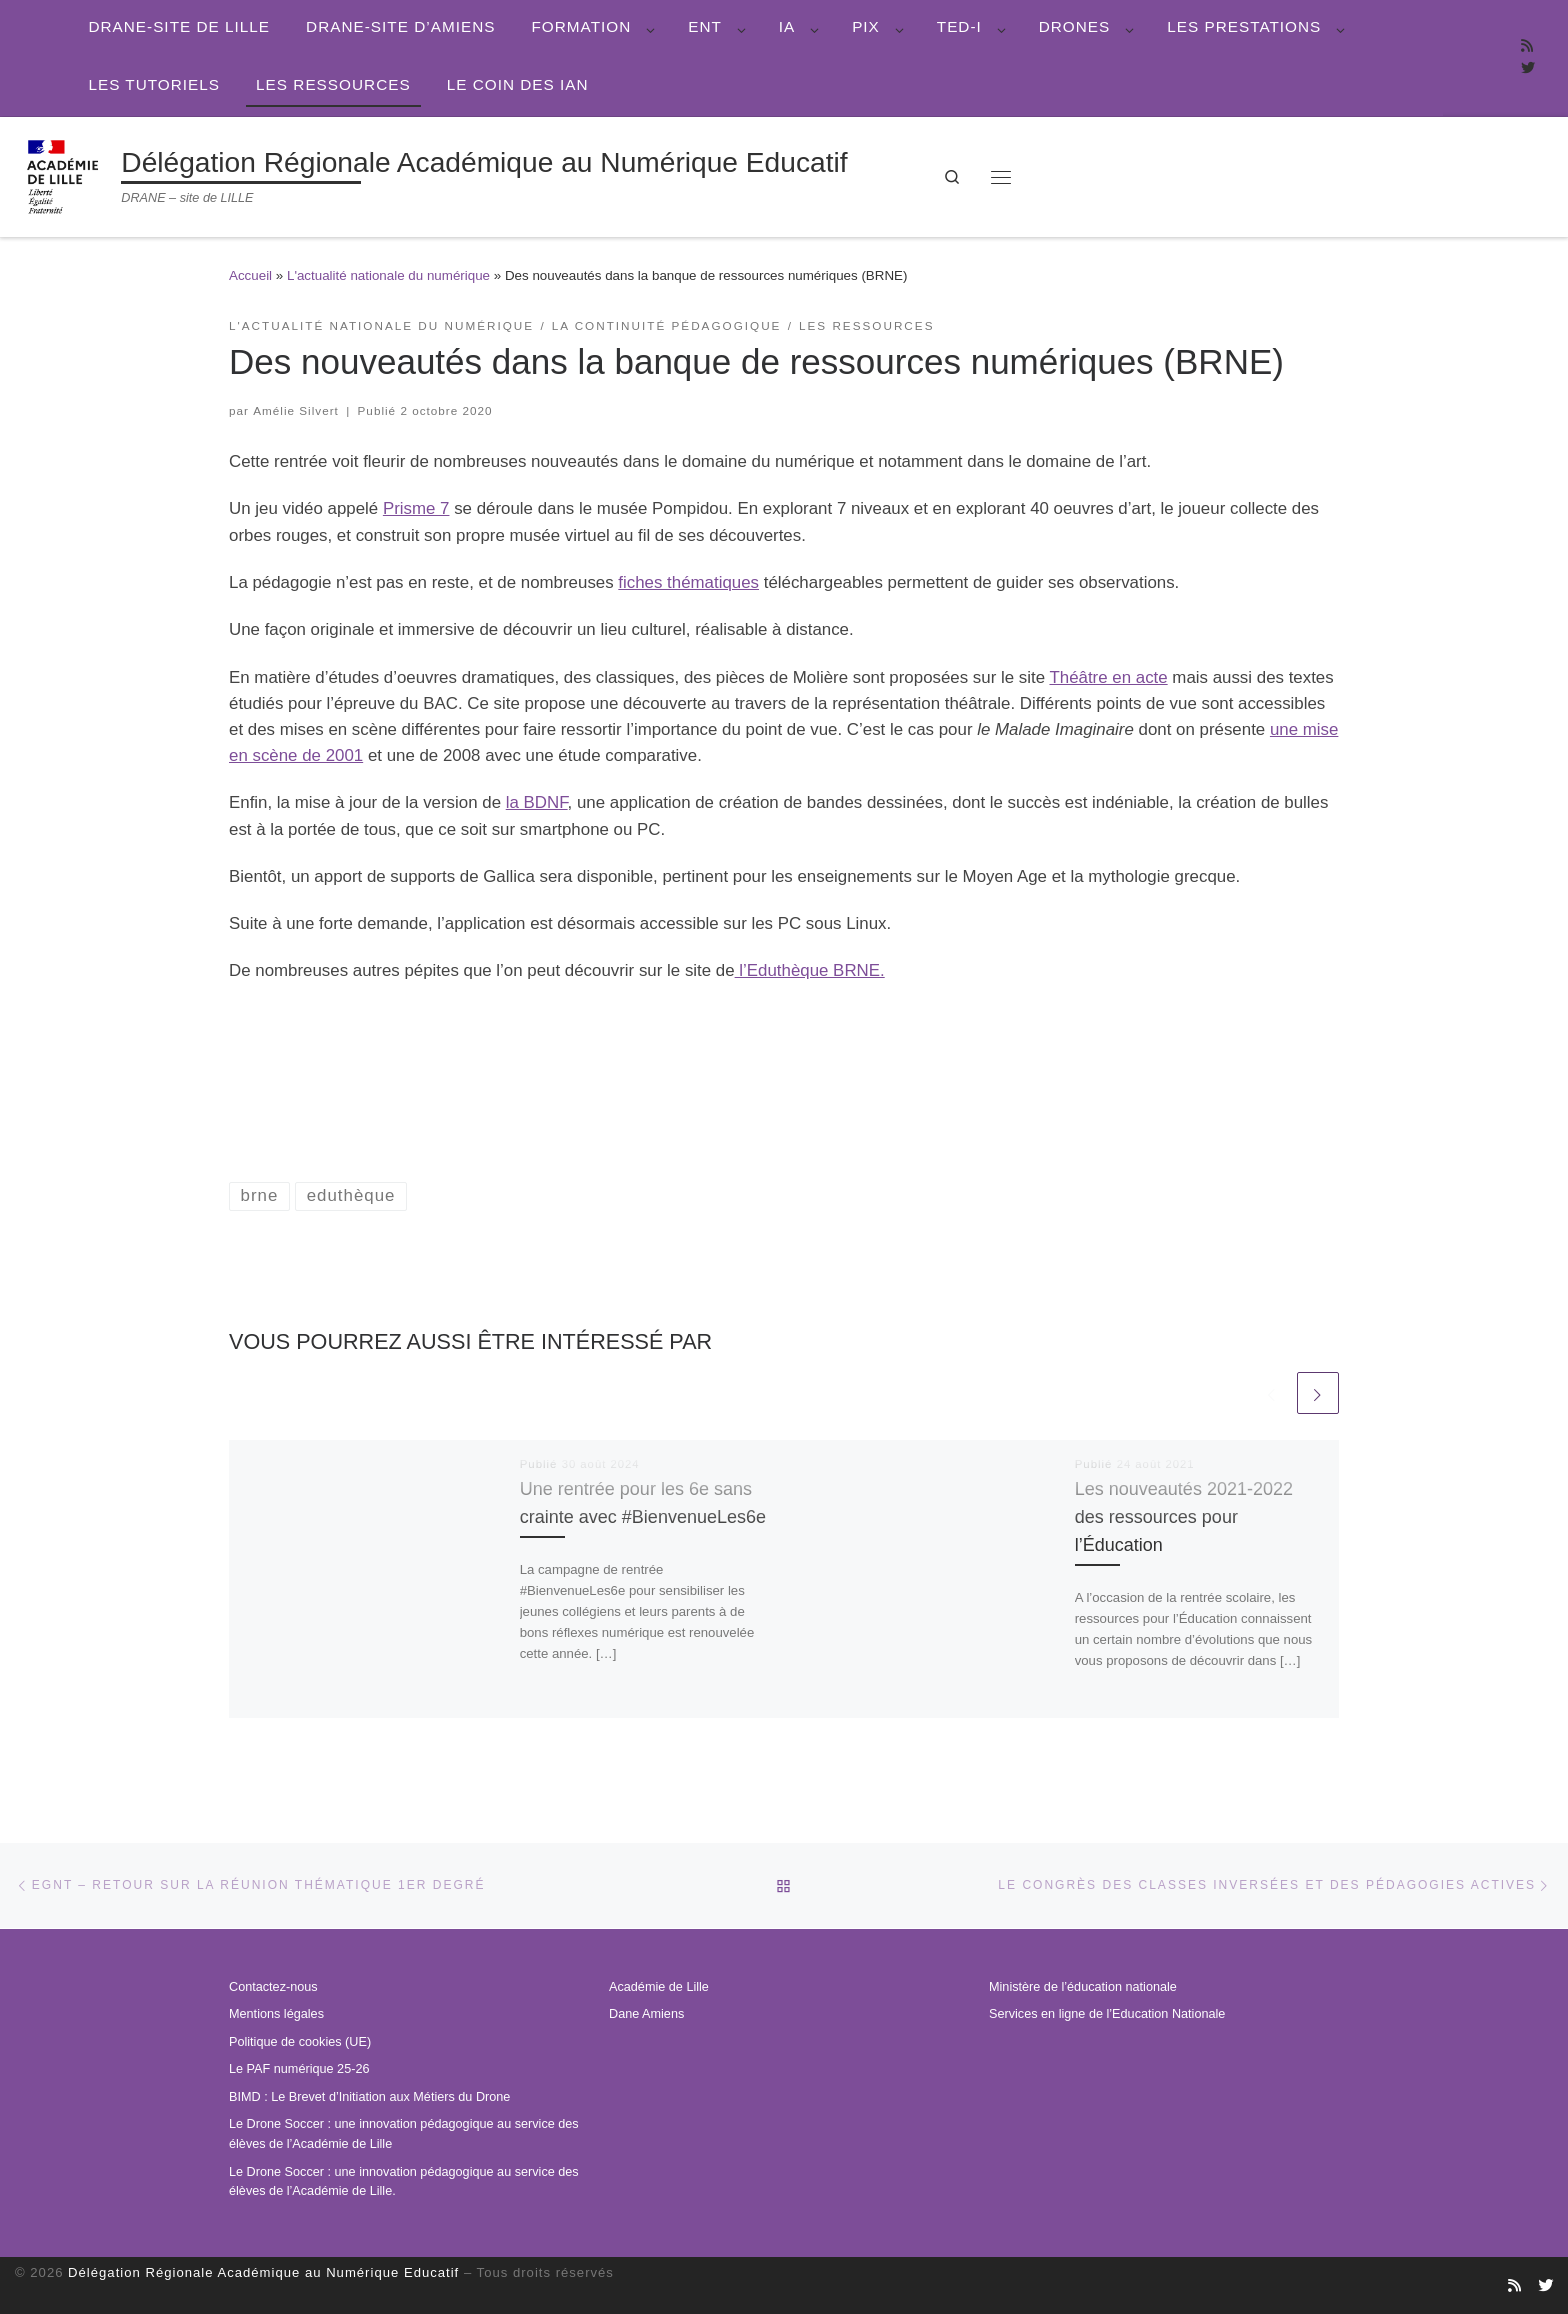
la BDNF (537, 802)
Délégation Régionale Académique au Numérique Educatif (263, 2272)
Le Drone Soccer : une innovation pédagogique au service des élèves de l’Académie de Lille (404, 2134)
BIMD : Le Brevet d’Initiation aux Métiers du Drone (369, 2097)
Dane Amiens (646, 2014)
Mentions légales (276, 2014)
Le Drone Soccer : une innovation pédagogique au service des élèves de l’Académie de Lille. (404, 2182)
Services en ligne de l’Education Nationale (1107, 2014)
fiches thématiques (688, 582)
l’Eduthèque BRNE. (810, 970)
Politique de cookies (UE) (300, 2042)
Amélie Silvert (296, 410)
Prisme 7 (416, 508)
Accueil (250, 275)
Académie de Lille (659, 1987)
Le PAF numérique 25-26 (299, 2069)
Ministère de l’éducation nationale (1083, 1987)
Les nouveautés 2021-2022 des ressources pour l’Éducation (1185, 1516)
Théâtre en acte (1108, 677)
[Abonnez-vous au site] (1527, 47)
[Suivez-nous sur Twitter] (1528, 69)
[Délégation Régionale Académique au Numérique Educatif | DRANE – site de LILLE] (64, 174)
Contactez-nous (273, 1987)
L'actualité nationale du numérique (388, 275)
